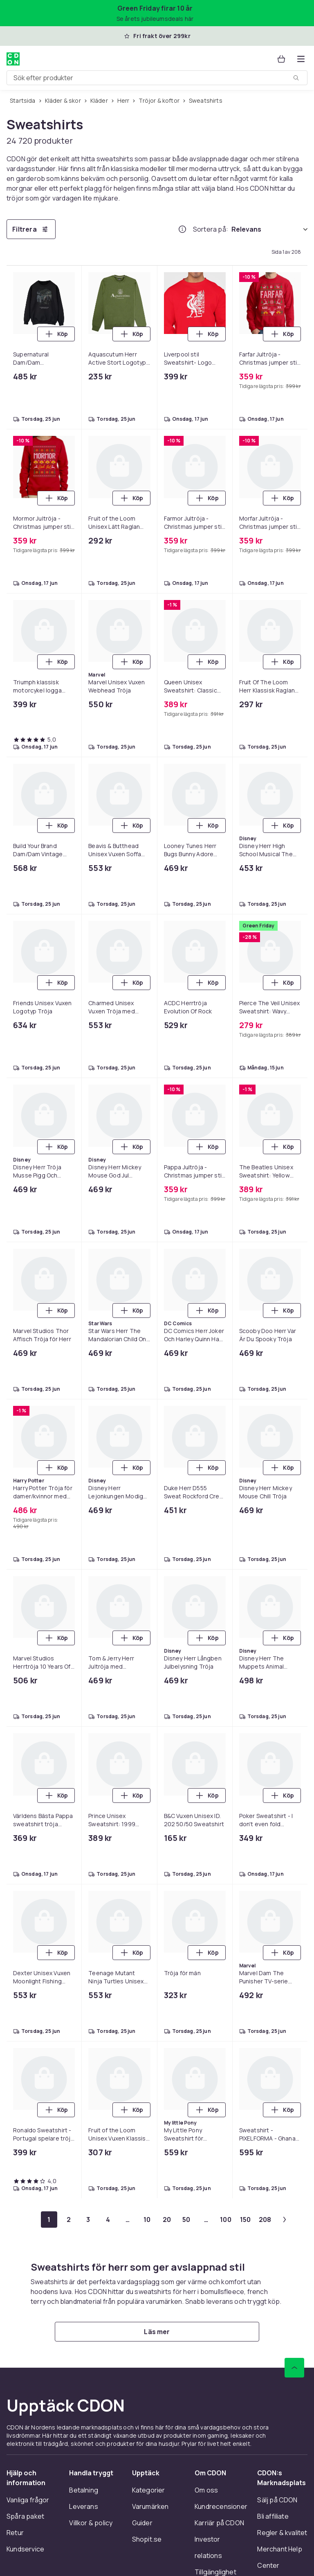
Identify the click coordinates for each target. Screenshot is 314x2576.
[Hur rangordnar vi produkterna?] (182, 229)
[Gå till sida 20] (167, 2219)
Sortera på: (210, 229)
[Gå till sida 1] (49, 2219)
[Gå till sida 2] (69, 2219)
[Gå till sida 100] (226, 2219)
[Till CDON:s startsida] (13, 59)
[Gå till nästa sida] (284, 2219)
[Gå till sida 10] (147, 2219)
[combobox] (157, 77)
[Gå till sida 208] (265, 2219)
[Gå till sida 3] (88, 2219)
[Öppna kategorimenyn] (301, 59)
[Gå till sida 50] (186, 2219)
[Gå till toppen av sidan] (294, 2367)
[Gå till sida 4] (108, 2219)
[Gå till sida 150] (245, 2219)
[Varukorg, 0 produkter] (281, 59)
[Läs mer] (157, 2331)
